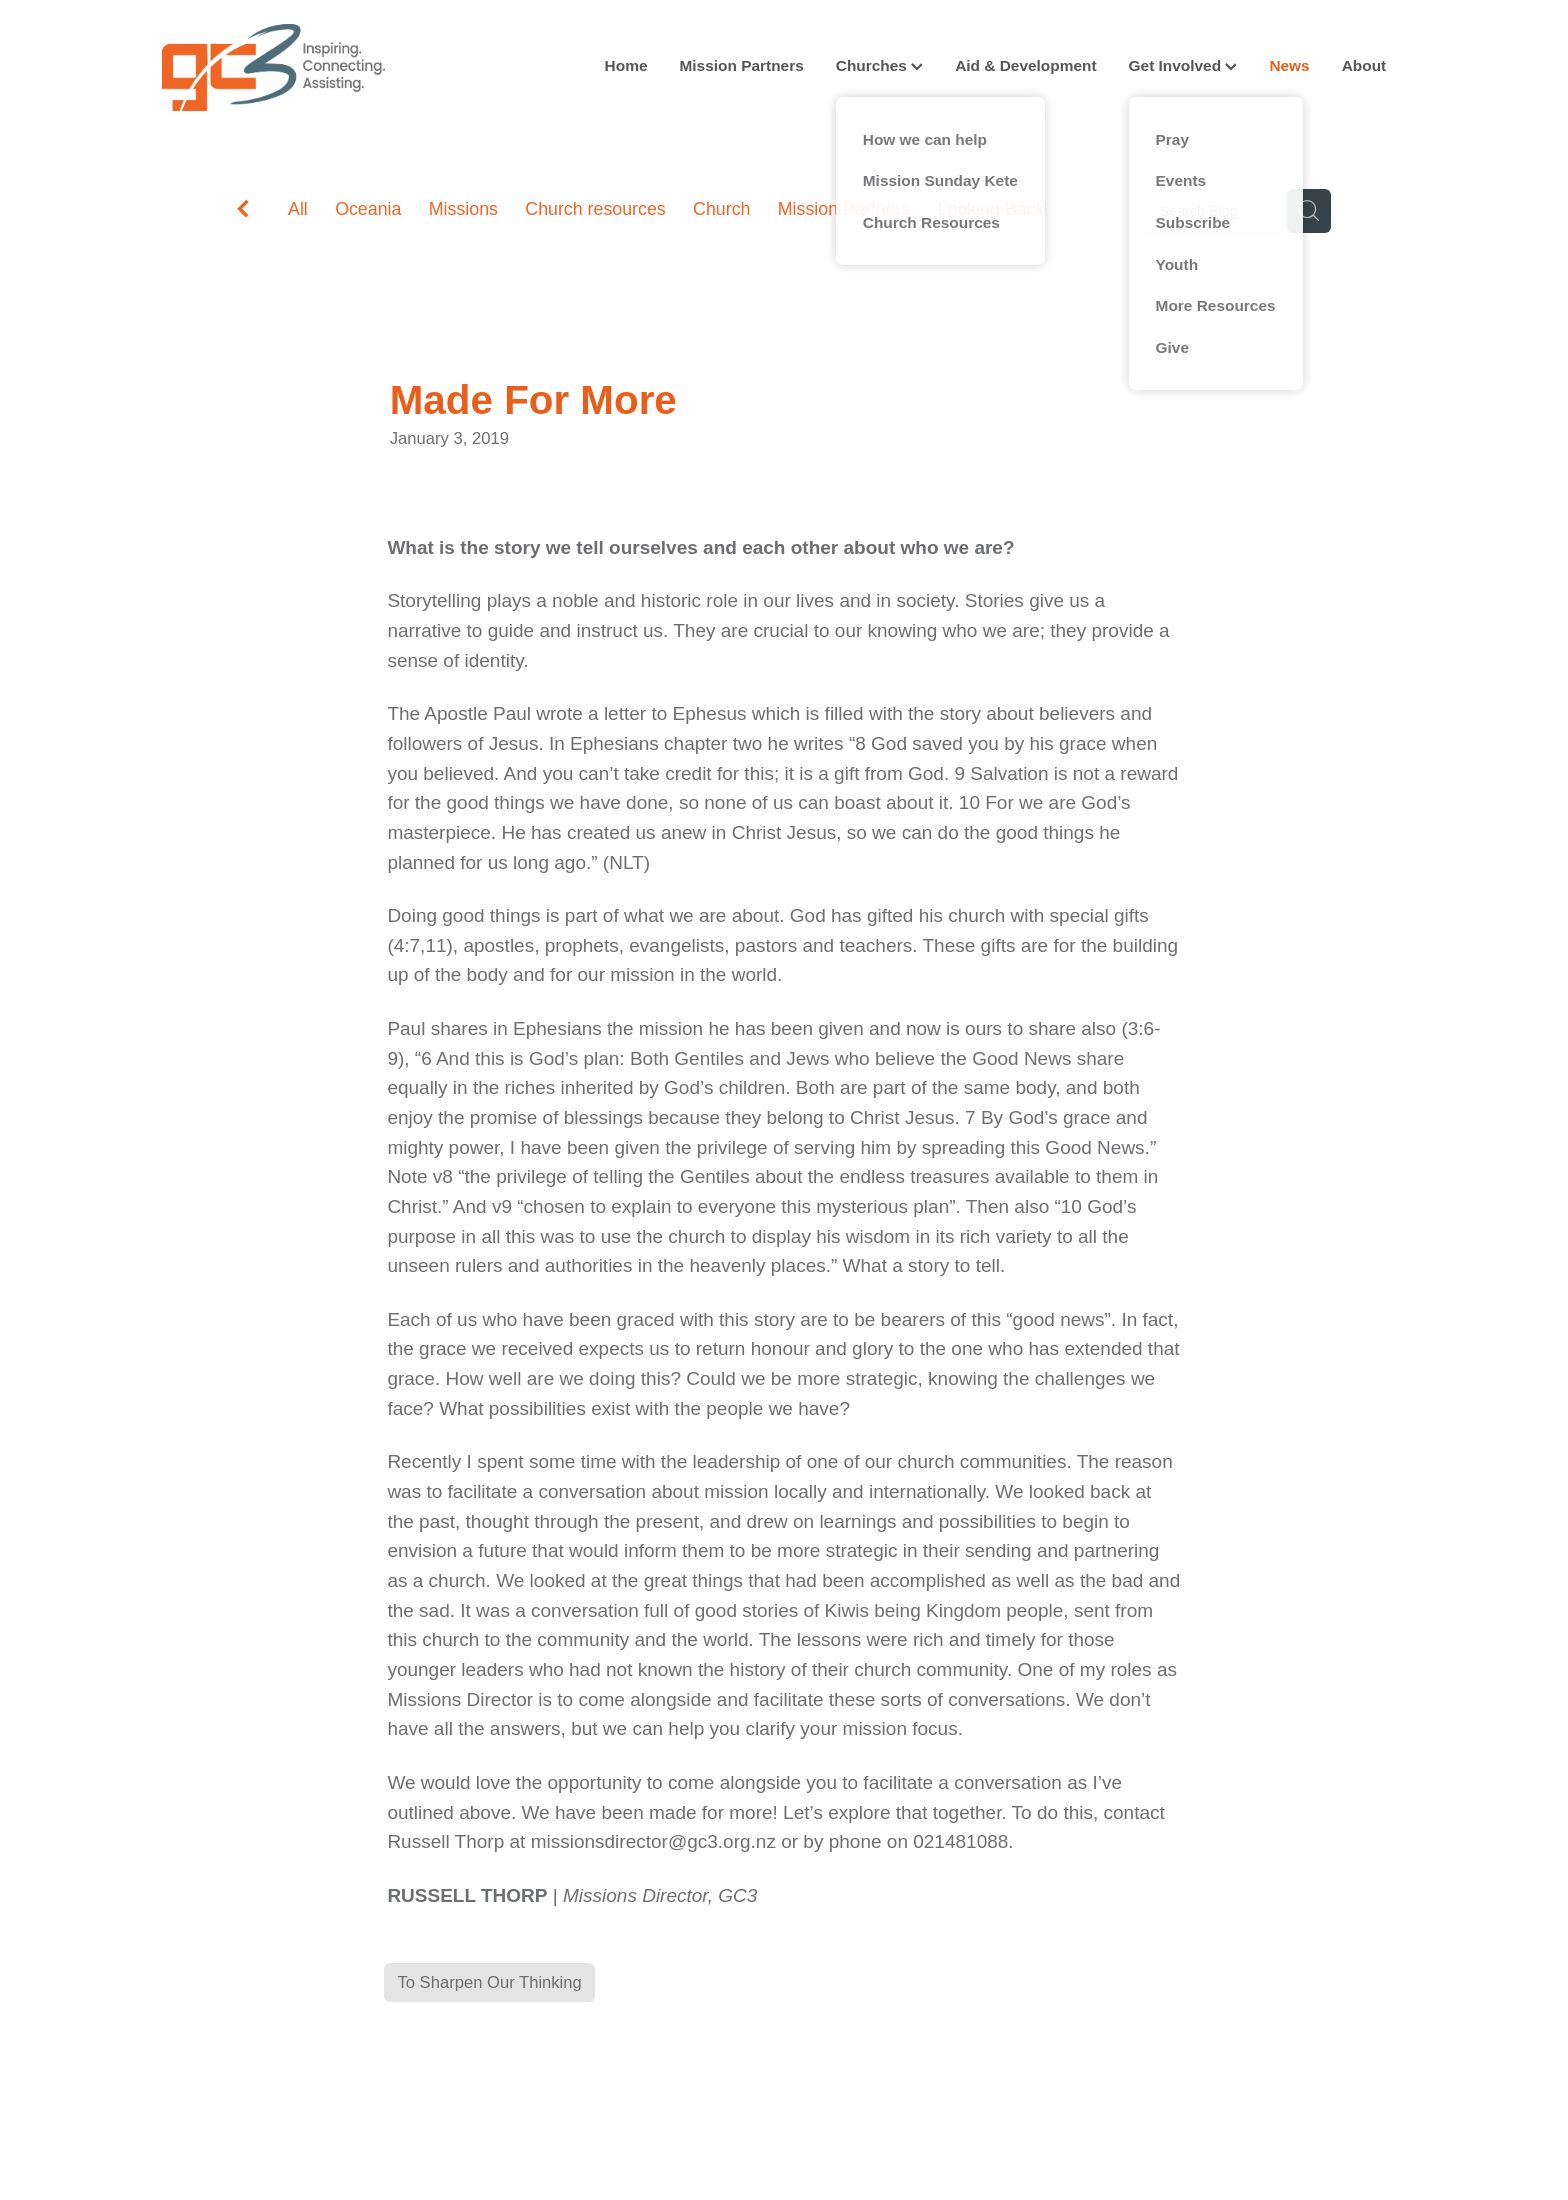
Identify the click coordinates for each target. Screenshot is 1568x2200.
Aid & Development (1025, 65)
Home (626, 65)
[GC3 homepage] (286, 67)
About (1364, 65)
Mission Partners (741, 65)
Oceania (368, 209)
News (1289, 65)
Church (721, 209)
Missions (463, 209)
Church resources (595, 209)
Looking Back (991, 209)
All (298, 209)
